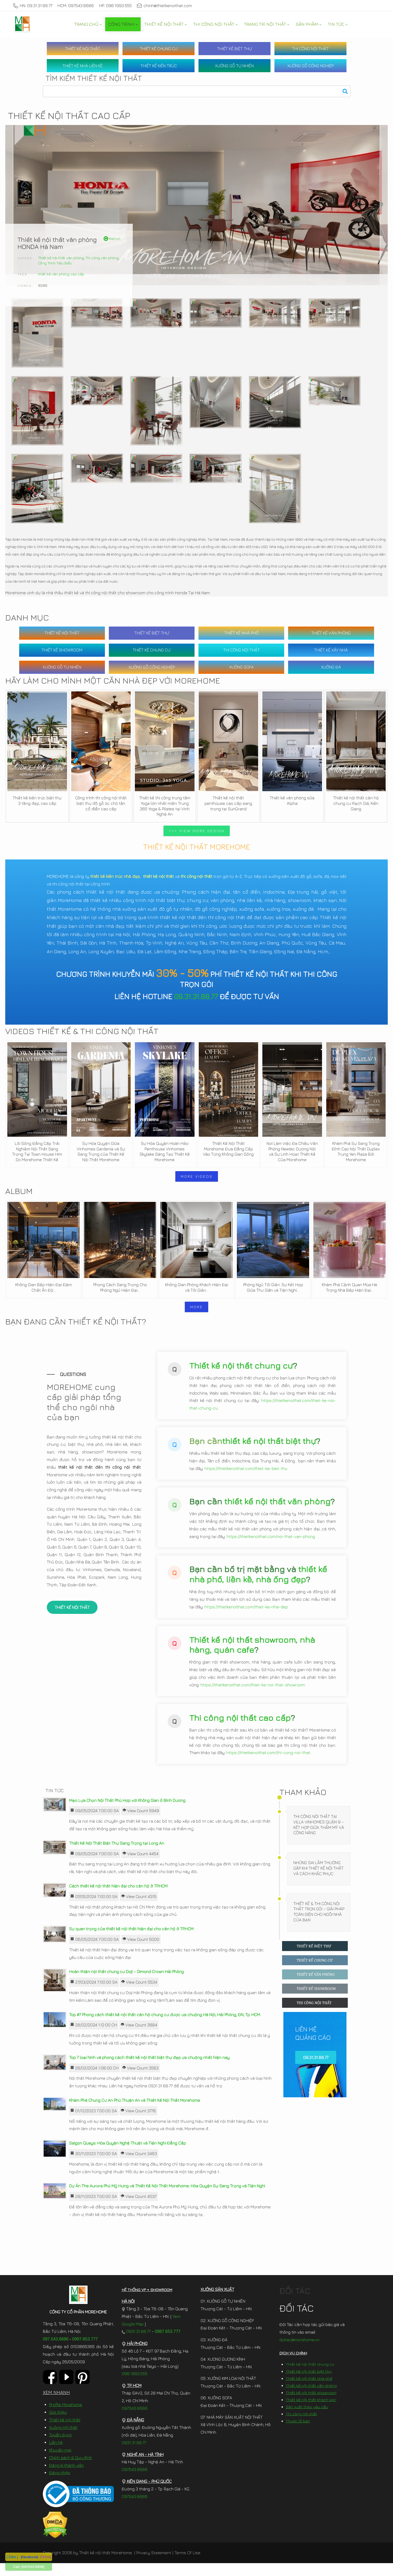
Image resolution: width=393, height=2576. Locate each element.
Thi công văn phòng (102, 257)
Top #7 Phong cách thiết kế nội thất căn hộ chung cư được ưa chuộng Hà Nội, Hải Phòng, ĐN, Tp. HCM (164, 2027)
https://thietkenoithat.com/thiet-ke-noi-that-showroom (253, 1695)
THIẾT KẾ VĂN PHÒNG (331, 632)
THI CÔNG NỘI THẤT (310, 48)
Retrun (112, 238)
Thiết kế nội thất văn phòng (61, 257)
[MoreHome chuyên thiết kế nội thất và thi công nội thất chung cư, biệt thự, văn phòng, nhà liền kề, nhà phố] (22, 24)
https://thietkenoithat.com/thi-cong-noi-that (268, 1762)
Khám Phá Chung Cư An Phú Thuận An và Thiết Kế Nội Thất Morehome (134, 2112)
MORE (196, 1307)
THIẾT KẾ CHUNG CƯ (158, 48)
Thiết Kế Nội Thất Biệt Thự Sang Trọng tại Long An (116, 1855)
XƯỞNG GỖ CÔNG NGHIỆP (310, 65)
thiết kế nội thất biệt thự (269, 1451)
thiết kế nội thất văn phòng (277, 1511)
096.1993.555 (134, 2386)
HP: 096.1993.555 (115, 5)
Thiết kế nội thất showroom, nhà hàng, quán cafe (252, 1655)
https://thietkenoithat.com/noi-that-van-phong (271, 1546)
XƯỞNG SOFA (241, 667)
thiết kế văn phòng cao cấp (61, 274)
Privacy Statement (153, 2565)
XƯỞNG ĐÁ (331, 667)
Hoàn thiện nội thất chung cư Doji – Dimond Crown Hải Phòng (126, 1984)
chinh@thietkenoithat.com (164, 5)
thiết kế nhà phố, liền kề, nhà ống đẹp (258, 1584)
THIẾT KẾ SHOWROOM (62, 650)
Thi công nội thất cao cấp (240, 1728)
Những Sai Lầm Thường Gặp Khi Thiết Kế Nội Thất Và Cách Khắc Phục (318, 1881)
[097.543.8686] (32, 2566)
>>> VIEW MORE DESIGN (196, 830)
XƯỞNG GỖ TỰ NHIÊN (234, 65)
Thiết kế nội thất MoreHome (105, 2565)
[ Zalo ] (12, 2556)
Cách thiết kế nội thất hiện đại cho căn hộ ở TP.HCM (118, 1898)
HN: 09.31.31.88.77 (32, 5)
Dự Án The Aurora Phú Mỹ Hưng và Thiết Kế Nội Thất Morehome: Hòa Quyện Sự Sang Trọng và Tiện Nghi (167, 2198)
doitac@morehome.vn (299, 2352)
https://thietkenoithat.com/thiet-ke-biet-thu (246, 1478)
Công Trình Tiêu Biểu (55, 263)
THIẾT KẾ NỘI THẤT (82, 48)
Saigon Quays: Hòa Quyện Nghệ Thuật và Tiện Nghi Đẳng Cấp (127, 2155)
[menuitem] (88, 24)
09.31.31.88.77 (196, 996)
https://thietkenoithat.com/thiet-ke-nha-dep (246, 1617)
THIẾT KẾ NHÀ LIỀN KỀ (83, 65)
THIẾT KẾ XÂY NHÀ (331, 650)
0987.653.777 (85, 2351)
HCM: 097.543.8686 (76, 5)
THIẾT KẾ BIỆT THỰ (234, 48)
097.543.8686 (56, 2351)
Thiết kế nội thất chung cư (241, 1375)
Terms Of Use (187, 2565)
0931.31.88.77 (136, 2344)
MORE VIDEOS (197, 1176)
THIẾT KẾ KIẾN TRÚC (158, 65)
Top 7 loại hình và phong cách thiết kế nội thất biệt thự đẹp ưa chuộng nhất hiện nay (149, 2070)
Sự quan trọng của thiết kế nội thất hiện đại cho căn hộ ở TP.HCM (131, 1941)
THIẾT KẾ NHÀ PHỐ (241, 632)
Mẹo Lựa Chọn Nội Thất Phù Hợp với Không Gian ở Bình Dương (127, 1813)
